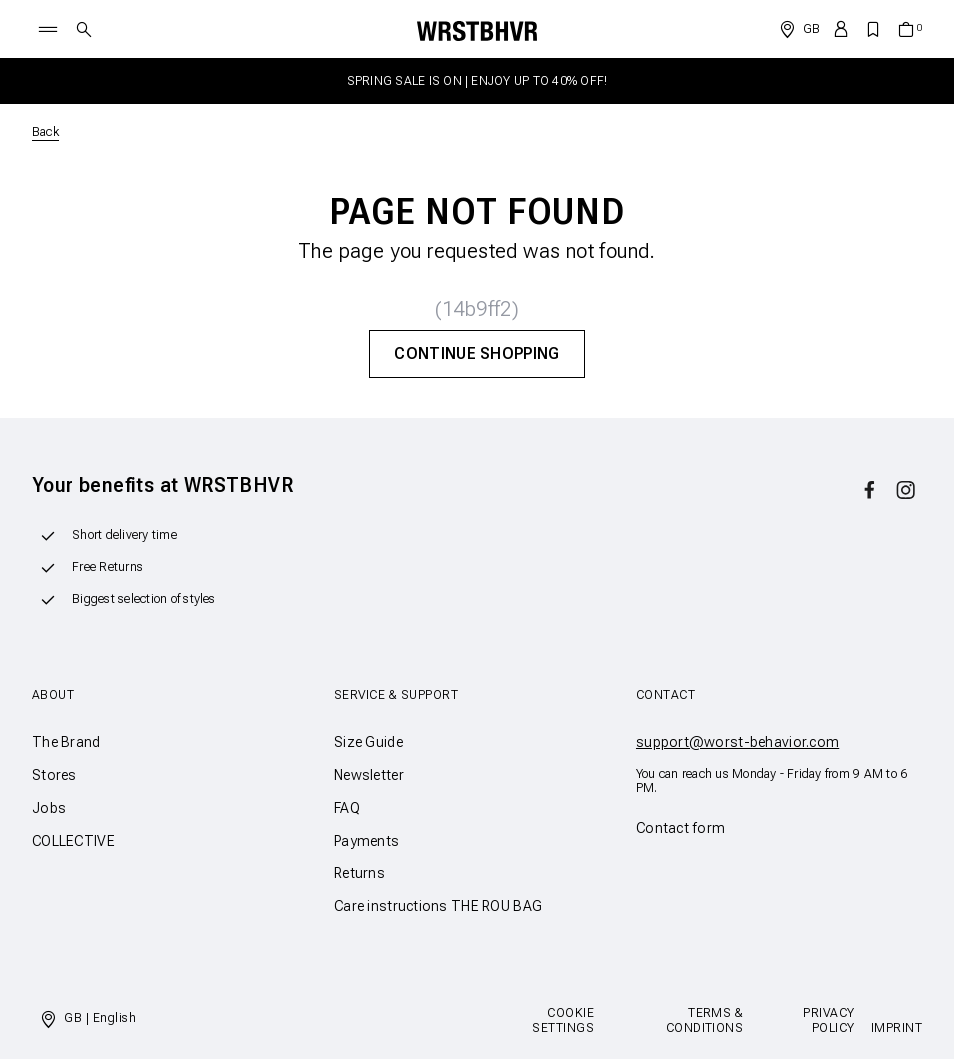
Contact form (680, 828)
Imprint (896, 1028)
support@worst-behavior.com (737, 742)
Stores (54, 775)
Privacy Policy (828, 1020)
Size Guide (368, 742)
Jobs (49, 808)
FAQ (347, 808)
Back (45, 132)
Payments (366, 841)
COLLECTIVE (73, 841)
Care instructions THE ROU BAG (438, 906)
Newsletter (369, 775)
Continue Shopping (476, 353)
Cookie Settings (563, 1020)
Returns (359, 873)
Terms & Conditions (705, 1020)
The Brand (66, 742)
